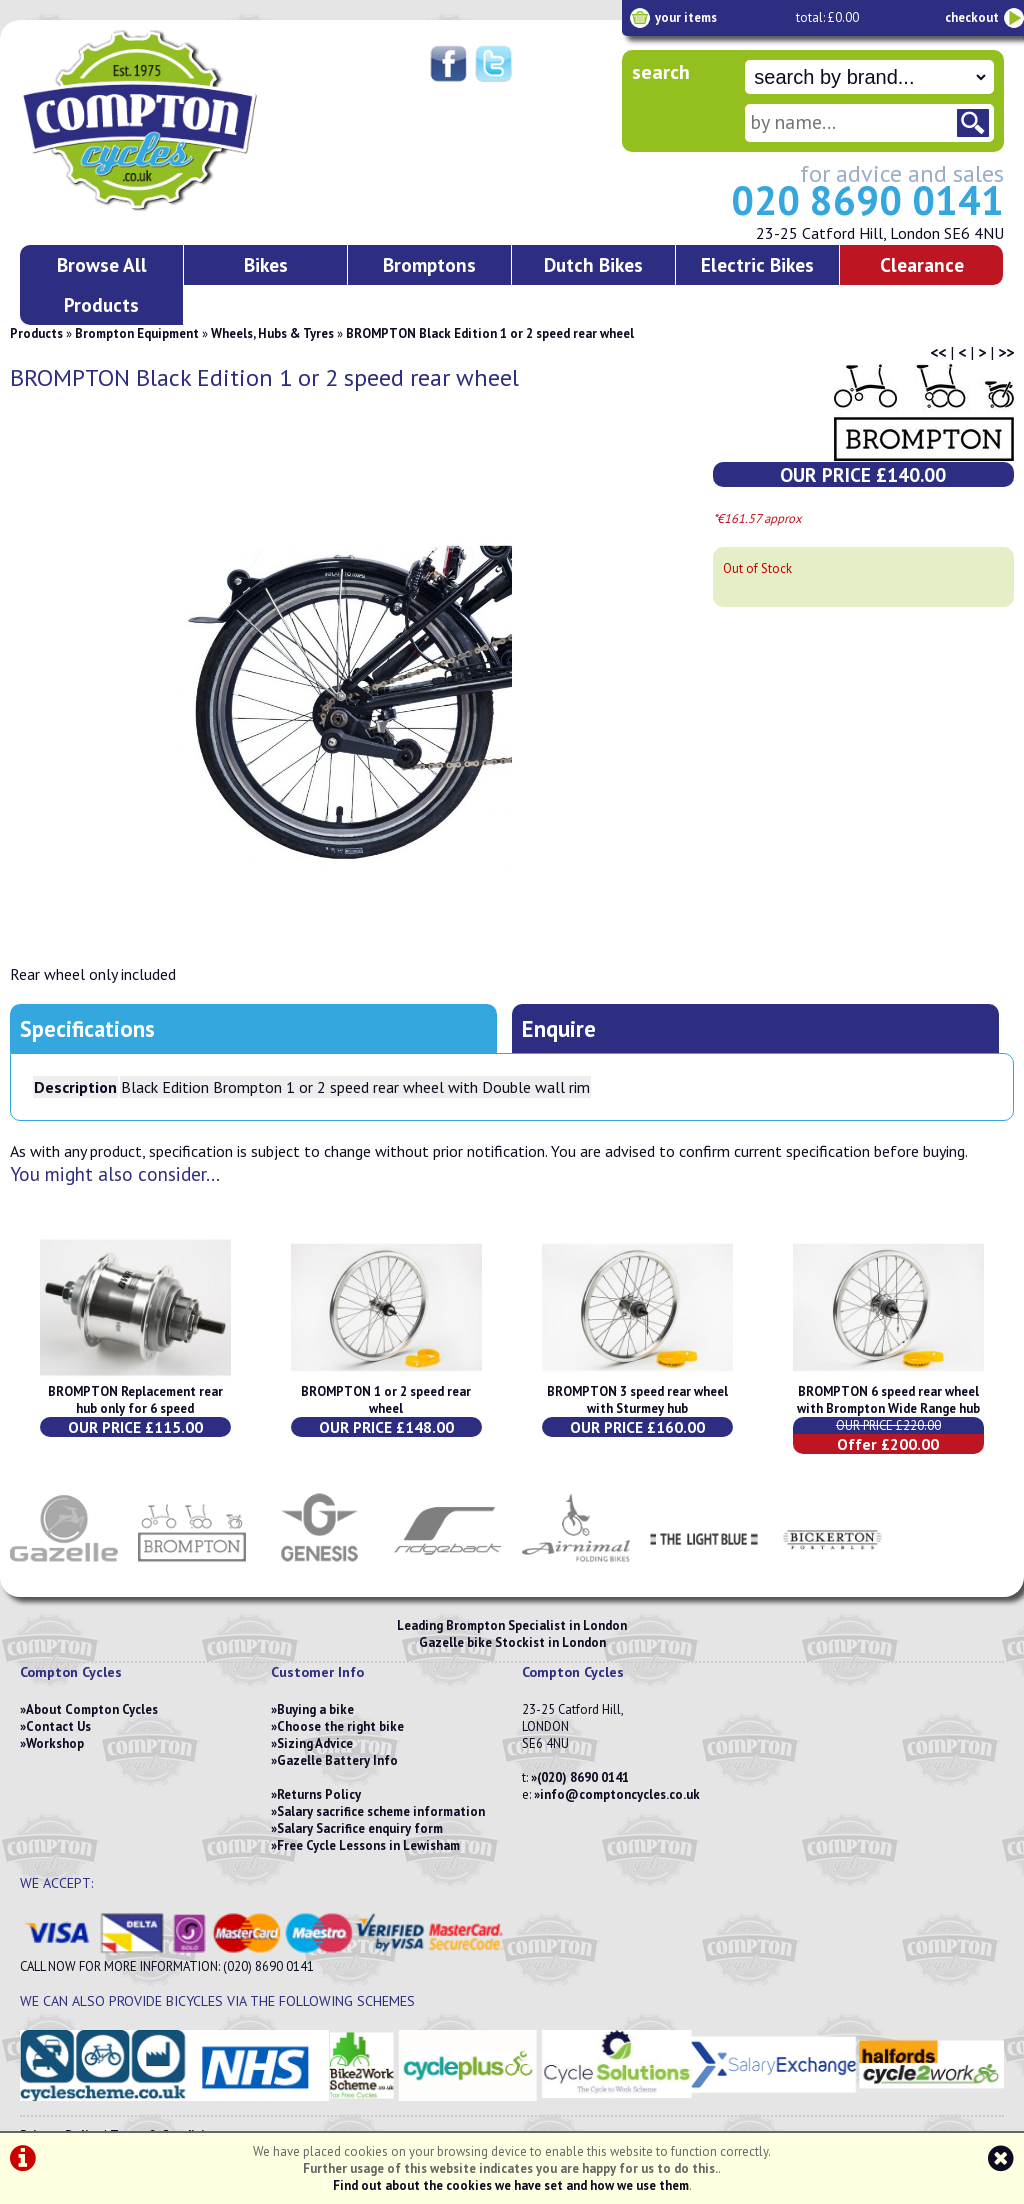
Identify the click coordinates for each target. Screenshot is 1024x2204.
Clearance (922, 264)
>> (1006, 352)
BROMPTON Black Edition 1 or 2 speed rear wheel (490, 333)
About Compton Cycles (92, 1709)
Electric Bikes (757, 264)
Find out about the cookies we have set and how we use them (511, 2185)
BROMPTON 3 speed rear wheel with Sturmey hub (637, 1400)
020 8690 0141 (867, 200)
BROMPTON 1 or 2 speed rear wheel (386, 1400)
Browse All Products (102, 284)
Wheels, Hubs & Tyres (272, 333)
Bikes (266, 264)
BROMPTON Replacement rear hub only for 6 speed (135, 1400)
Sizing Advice (315, 1743)
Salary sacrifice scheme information (381, 1811)
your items (686, 17)
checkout (972, 17)
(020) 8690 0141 (583, 1777)
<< (938, 352)
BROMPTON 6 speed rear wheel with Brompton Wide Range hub (888, 1400)
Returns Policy (319, 1794)
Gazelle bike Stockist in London (512, 1642)
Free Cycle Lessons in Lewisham (368, 1845)
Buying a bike (315, 1709)
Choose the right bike (340, 1726)
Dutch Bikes (593, 264)
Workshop (55, 1743)
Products (36, 333)
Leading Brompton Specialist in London (512, 1625)
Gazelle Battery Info (337, 1760)
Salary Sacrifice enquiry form (360, 1828)
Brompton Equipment (137, 333)
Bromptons (429, 264)
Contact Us (58, 1726)
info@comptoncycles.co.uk (620, 1794)
